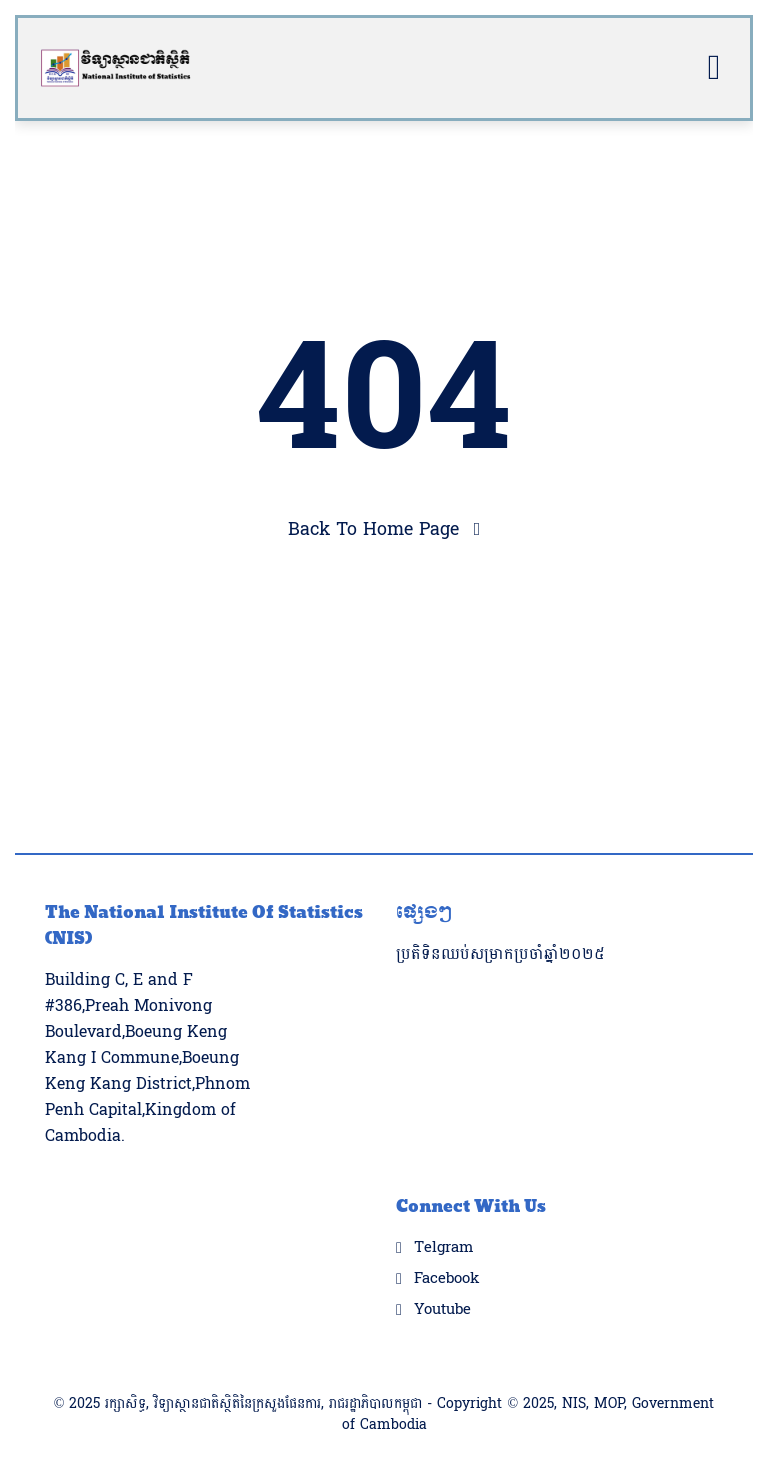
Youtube (442, 1280)
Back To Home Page (373, 529)
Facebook (446, 1249)
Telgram (443, 1218)
